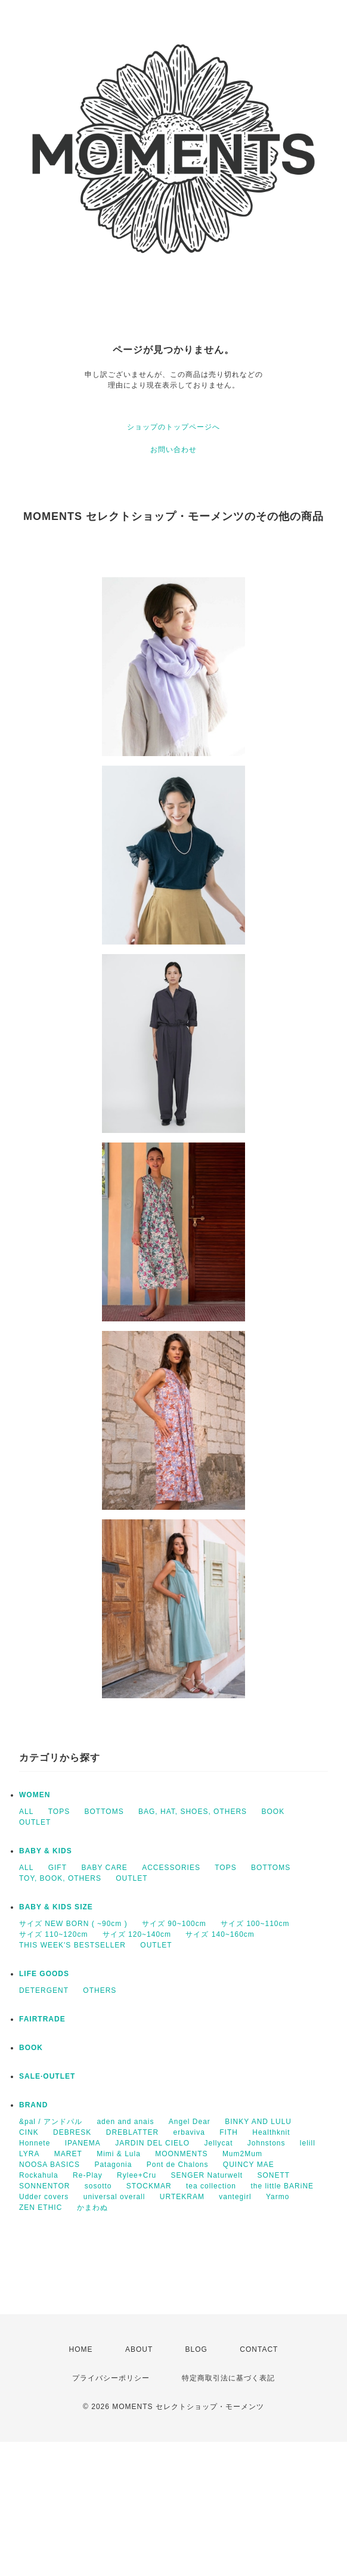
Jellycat (218, 2143)
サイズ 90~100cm (174, 1923)
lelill (307, 2143)
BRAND (33, 2105)
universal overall (114, 2197)
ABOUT (139, 2349)
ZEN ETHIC (40, 2207)
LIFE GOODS (44, 1974)
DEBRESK (72, 2132)
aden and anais (125, 2121)
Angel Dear (189, 2121)
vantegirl (235, 2197)
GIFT (57, 1867)
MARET (68, 2154)
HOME (81, 2349)
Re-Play (88, 2175)
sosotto (98, 2186)
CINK (29, 2132)
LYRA (29, 2154)
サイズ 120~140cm (137, 1934)
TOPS (59, 1811)
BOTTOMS (104, 1811)
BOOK (272, 1811)
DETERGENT (44, 1990)
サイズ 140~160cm (219, 1934)
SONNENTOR (44, 2186)
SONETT (274, 2175)
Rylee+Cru (136, 2175)
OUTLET (35, 1822)
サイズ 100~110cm (255, 1923)
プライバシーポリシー (111, 2378)
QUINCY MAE (248, 2164)
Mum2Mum (242, 2154)
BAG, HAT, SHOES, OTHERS (192, 1811)
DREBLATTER (132, 2132)
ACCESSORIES (171, 1867)
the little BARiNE (282, 2186)
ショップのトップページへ (173, 427)
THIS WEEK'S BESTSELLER (72, 1945)
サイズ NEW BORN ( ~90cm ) (73, 1923)
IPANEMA (83, 2143)
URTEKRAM (182, 2197)
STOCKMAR (149, 2186)
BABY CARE (104, 1867)
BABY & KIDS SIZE (56, 1907)
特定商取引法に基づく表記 (228, 2378)
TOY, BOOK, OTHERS (60, 1878)
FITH (228, 2132)
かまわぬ (92, 2207)
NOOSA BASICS (49, 2164)
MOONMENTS (181, 2154)
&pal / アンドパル (50, 2121)
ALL (26, 1811)
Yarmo (277, 2197)
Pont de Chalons (178, 2164)
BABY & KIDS (45, 1851)
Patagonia (113, 2164)
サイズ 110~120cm (53, 1934)
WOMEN (34, 1795)
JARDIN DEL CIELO (152, 2143)
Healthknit (271, 2132)
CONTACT (259, 2349)
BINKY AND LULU (258, 2121)
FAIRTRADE (42, 2019)
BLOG (196, 2349)
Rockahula (38, 2175)
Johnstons (266, 2143)
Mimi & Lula (119, 2154)
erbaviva (189, 2132)
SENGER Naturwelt (207, 2175)
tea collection (211, 2186)
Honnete (34, 2143)
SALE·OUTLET (47, 2076)
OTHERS (99, 1990)
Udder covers (44, 2197)
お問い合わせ (173, 449)
